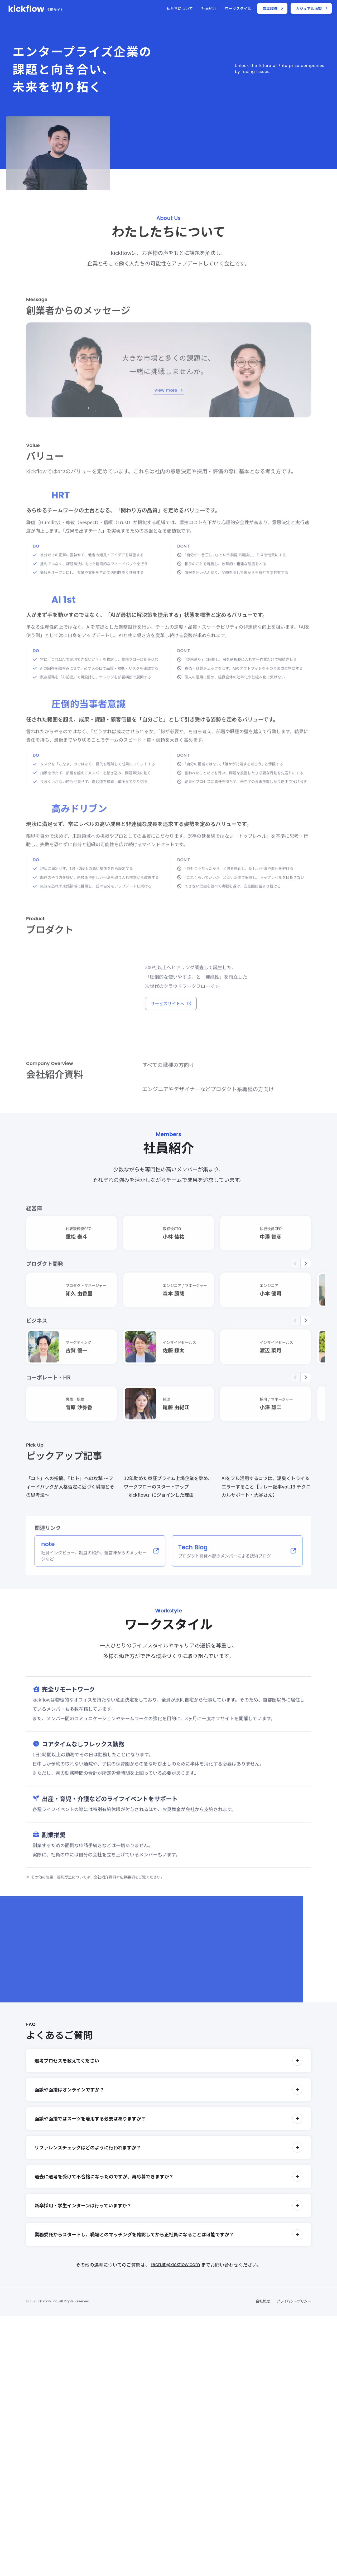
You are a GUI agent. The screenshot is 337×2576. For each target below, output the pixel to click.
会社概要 (263, 2301)
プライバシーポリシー (294, 2301)
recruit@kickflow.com (175, 2264)
